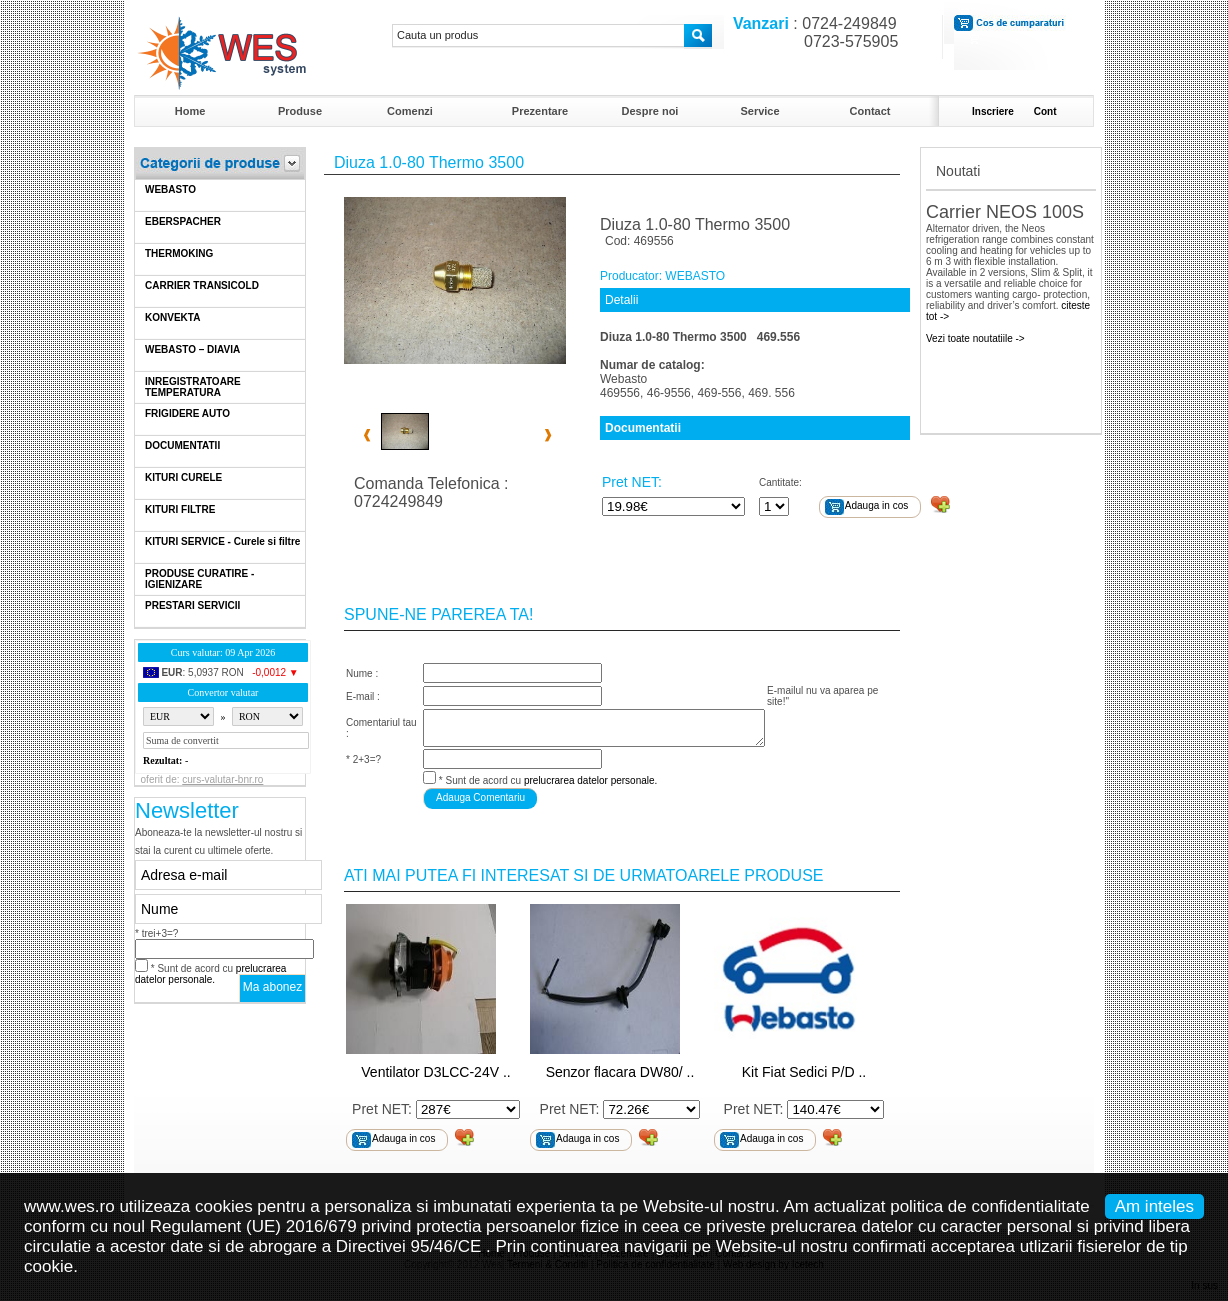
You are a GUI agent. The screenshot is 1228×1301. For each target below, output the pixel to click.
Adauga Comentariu (480, 797)
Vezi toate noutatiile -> (975, 338)
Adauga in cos (876, 505)
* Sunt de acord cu (210, 974)
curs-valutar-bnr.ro (222, 779)
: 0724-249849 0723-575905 (811, 32)
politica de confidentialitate (989, 1206)
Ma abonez (272, 987)
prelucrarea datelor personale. (210, 974)
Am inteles (1154, 1206)
